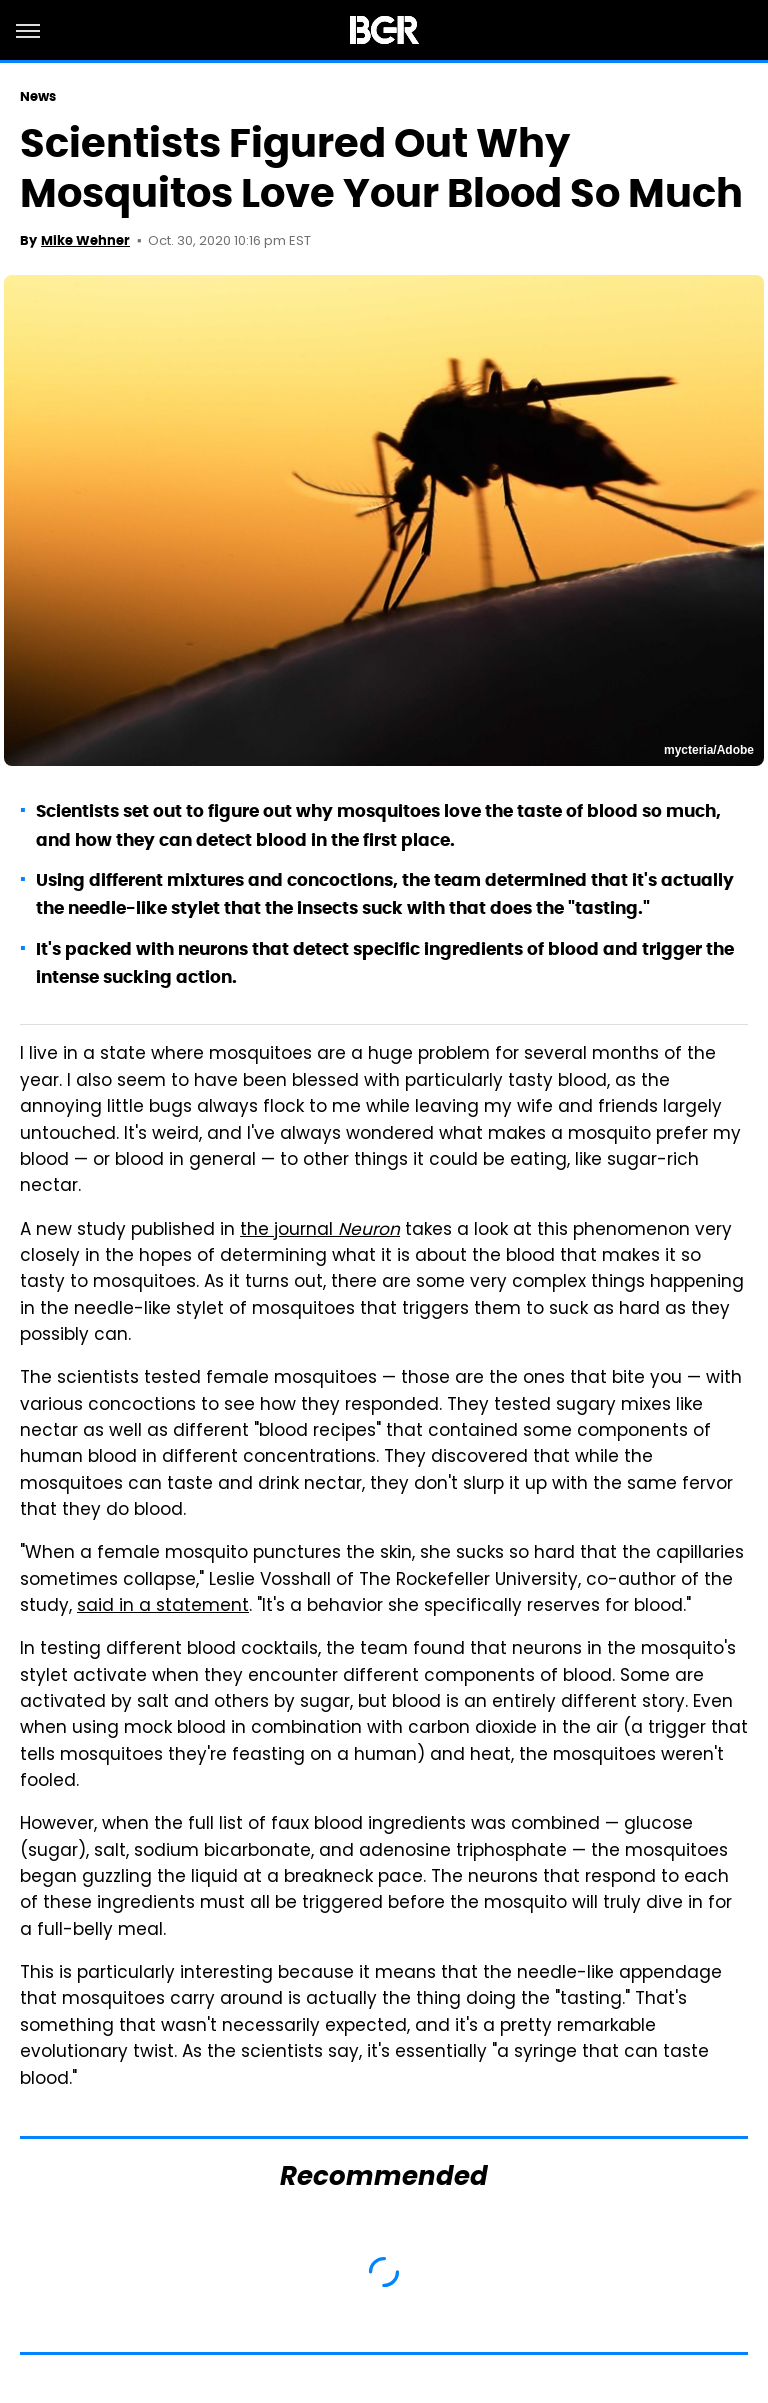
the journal (320, 1231)
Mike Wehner (85, 240)
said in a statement (163, 1607)
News (38, 96)
